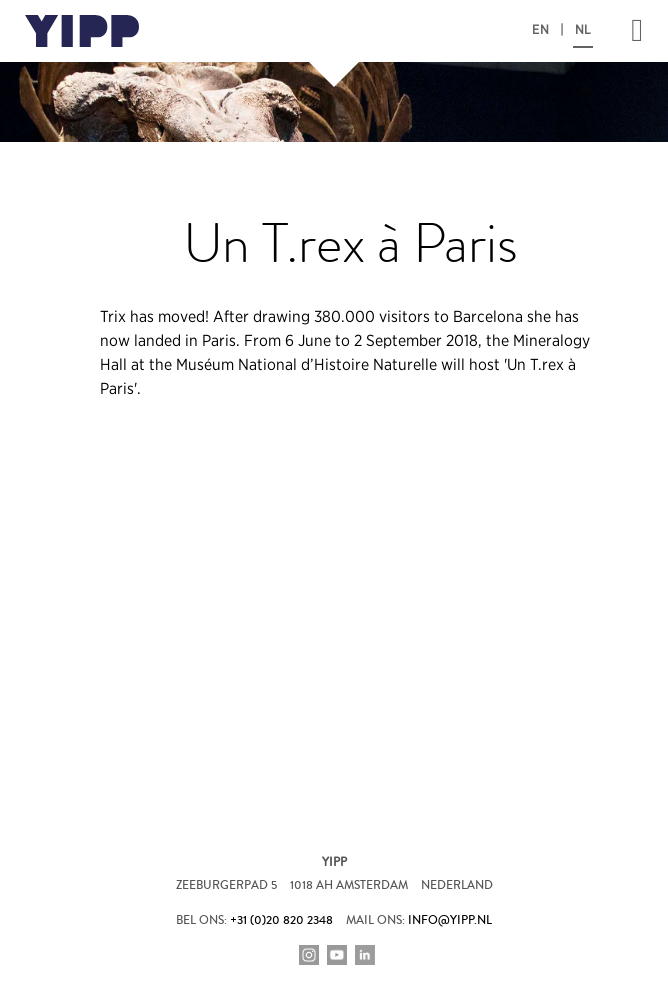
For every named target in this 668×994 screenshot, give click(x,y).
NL (583, 30)
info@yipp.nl (450, 920)
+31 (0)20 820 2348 (281, 920)
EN (540, 30)
